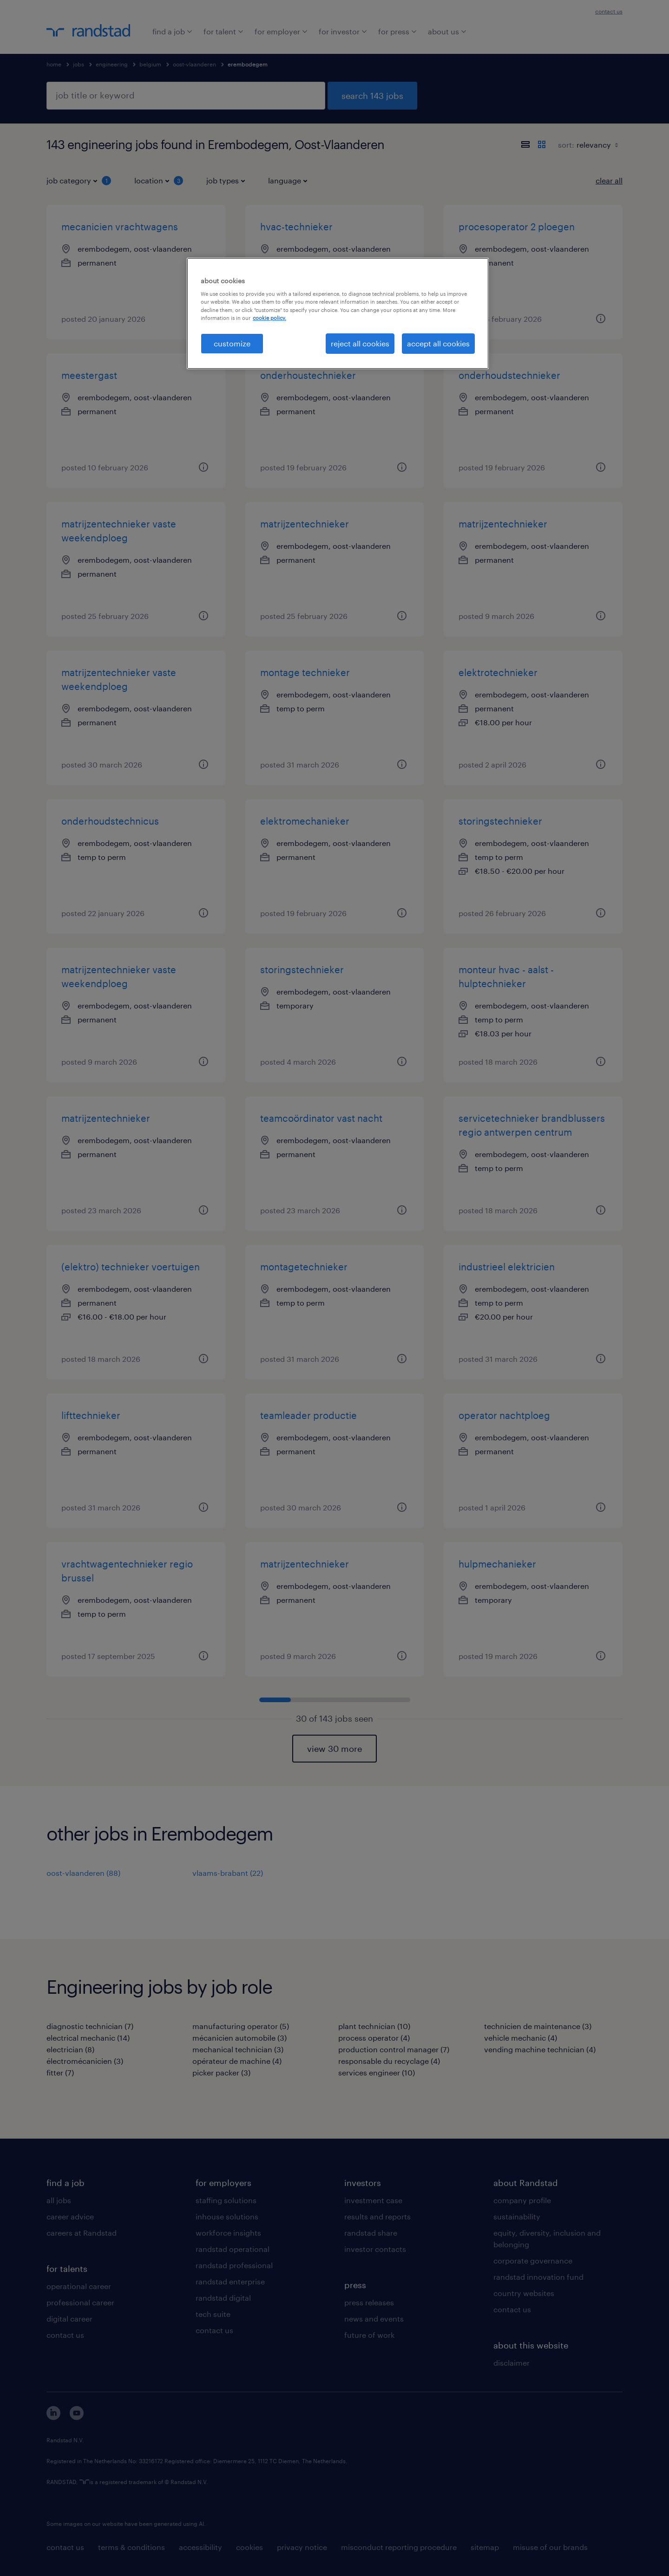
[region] (338, 313)
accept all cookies (438, 343)
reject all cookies (360, 343)
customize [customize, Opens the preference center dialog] (232, 343)
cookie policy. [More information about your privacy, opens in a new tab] (269, 318)
